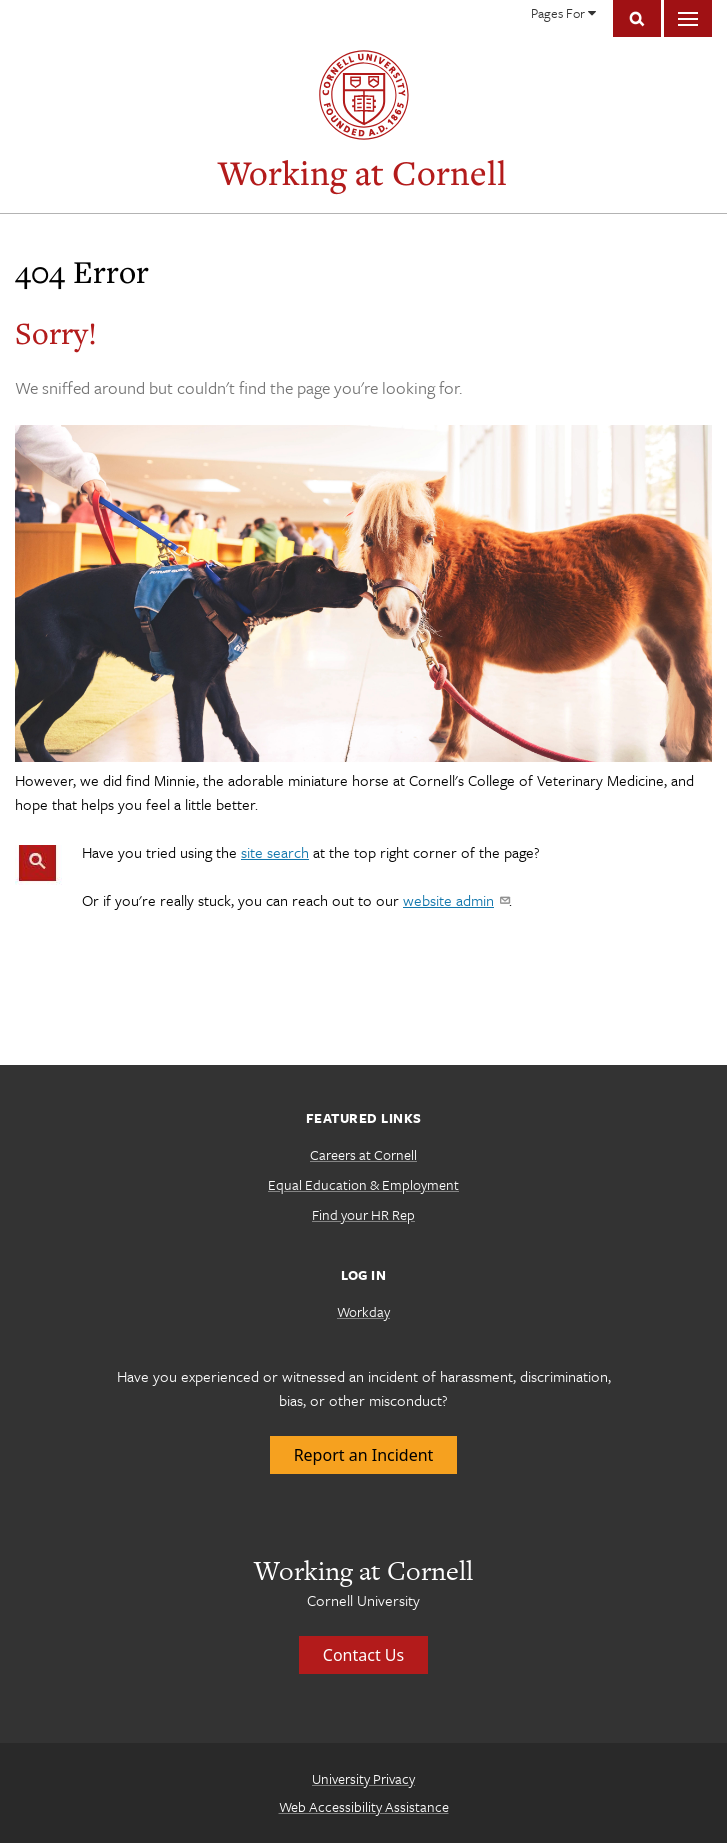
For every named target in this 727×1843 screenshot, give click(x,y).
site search (275, 852)
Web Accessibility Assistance (364, 1806)
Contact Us (363, 1655)
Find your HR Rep (363, 1214)
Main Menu (688, 18)
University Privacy (363, 1778)
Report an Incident (364, 1455)
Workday (363, 1311)
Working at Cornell (362, 172)
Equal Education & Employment (363, 1184)
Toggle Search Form (637, 18)
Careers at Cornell (363, 1154)
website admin (456, 900)
